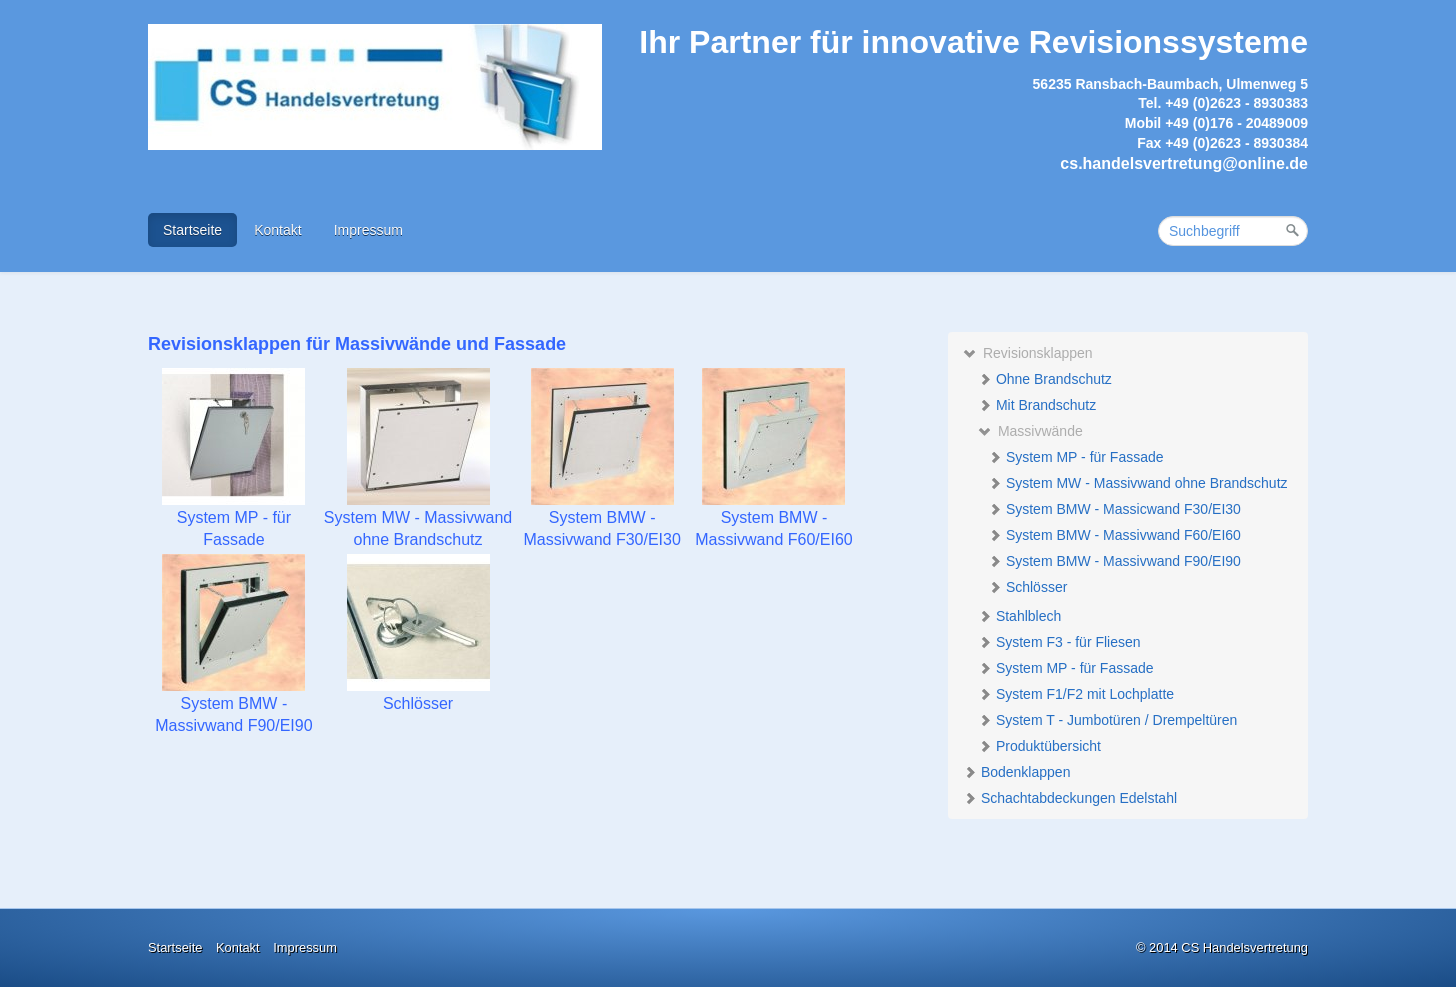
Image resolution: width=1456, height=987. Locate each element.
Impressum (368, 230)
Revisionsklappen (1028, 353)
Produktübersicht (1039, 746)
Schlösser (1027, 587)
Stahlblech (1019, 616)
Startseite (192, 230)
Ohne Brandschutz (1045, 379)
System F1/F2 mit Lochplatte (1076, 694)
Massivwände (1030, 431)
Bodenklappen (1016, 772)
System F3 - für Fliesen (1059, 642)
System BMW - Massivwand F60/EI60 (1114, 535)
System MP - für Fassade (1076, 457)
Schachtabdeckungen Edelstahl (1070, 798)
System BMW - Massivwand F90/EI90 (1114, 561)
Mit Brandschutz (1037, 405)
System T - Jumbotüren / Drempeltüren (1107, 720)
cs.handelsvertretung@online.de (1184, 163)
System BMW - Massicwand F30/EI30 (1114, 509)
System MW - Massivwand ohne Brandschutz (1138, 483)
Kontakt (277, 230)
